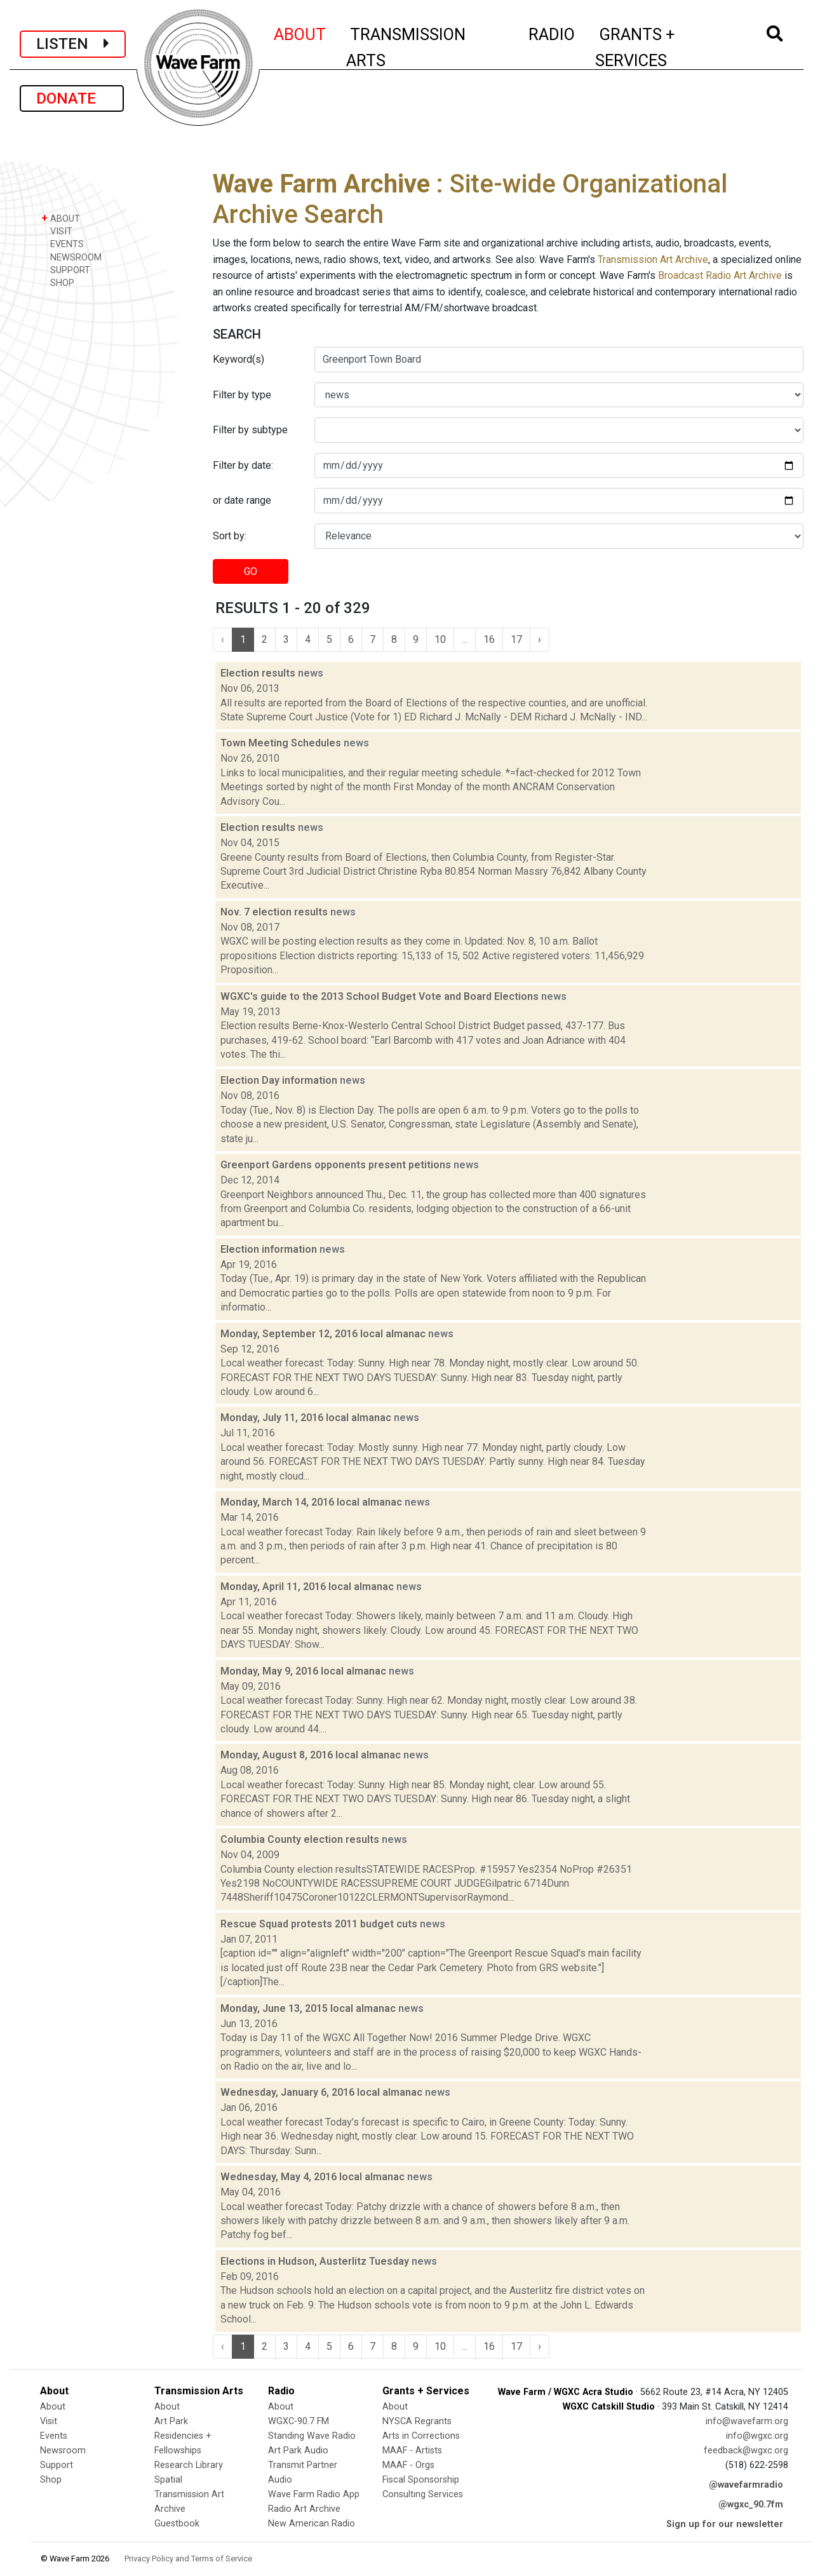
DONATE (71, 98)
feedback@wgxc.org (746, 2450)
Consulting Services (422, 2494)
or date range (242, 500)
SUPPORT (65, 270)
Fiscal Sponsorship (420, 2479)
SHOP (57, 282)
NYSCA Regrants (417, 2421)
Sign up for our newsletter (724, 2524)
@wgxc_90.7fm (750, 2504)
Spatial (168, 2479)
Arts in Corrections (421, 2436)
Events (53, 2436)
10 (440, 639)
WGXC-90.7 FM (298, 2421)
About (52, 2406)
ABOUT (300, 32)
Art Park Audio (298, 2450)
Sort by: (229, 536)
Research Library (188, 2465)
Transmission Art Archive (653, 259)
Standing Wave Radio (312, 2436)
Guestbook (176, 2523)
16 (489, 639)
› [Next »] (539, 639)
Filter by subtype (250, 430)
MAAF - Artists (412, 2450)
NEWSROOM (71, 257)
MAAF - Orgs (408, 2465)
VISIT (56, 231)
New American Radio (311, 2523)
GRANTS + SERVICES (663, 47)
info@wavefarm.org (747, 2421)
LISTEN (72, 44)
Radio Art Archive (304, 2509)
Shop (51, 2479)
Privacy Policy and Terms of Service (188, 2558)
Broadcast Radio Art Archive (720, 275)
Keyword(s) (238, 359)
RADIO (552, 32)
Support (56, 2465)
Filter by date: (243, 465)
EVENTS (62, 244)
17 (516, 639)
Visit (48, 2421)
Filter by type (242, 395)
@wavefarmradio (746, 2484)
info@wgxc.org (757, 2436)
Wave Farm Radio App (313, 2494)
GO (250, 571)
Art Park (171, 2421)
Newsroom (63, 2450)
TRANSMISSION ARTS (406, 47)
